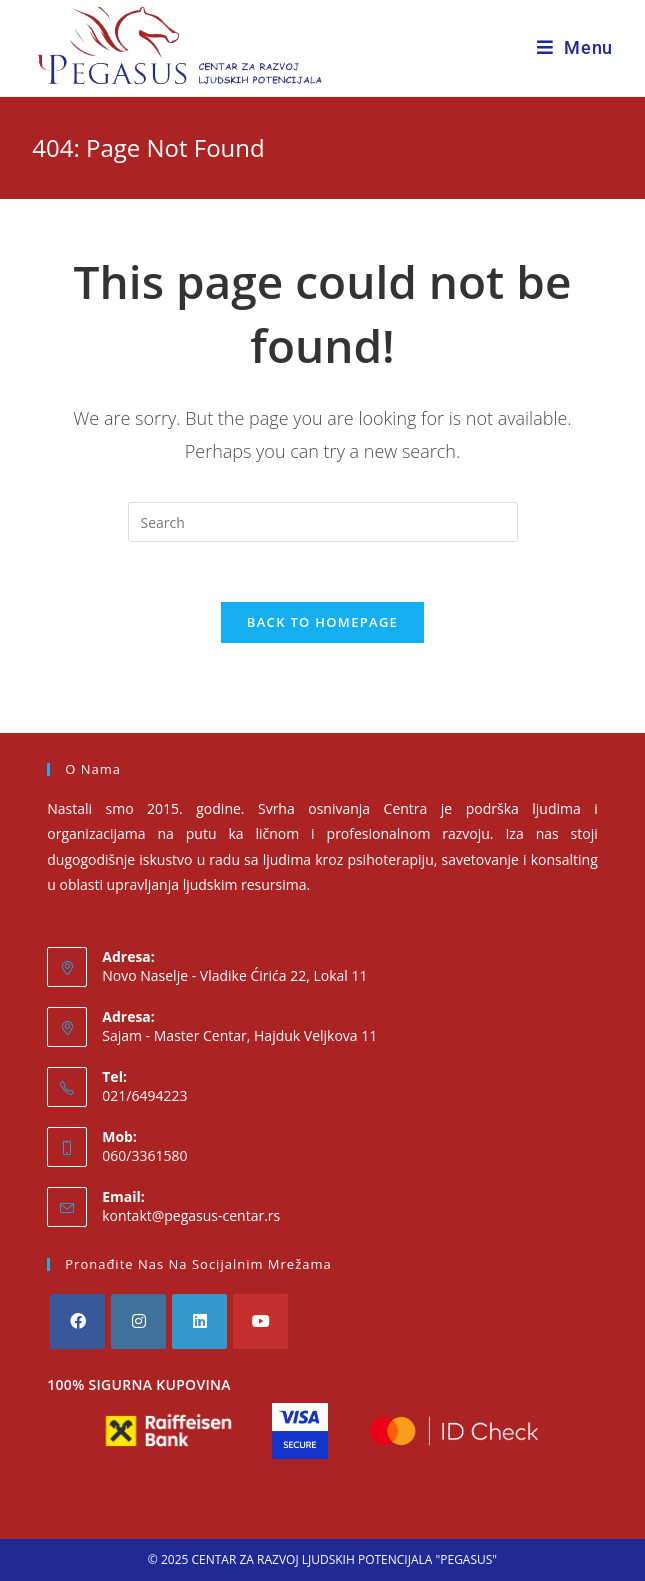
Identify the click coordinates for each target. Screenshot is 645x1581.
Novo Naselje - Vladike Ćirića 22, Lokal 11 (234, 975)
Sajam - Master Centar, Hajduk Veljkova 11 (239, 1035)
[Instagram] (138, 1321)
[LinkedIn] (199, 1321)
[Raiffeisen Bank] (168, 1431)
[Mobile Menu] (575, 47)
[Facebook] (77, 1321)
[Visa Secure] (300, 1431)
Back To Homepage (322, 622)
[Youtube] (260, 1321)
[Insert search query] (323, 522)
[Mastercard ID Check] (454, 1431)
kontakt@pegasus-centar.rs (191, 1215)
